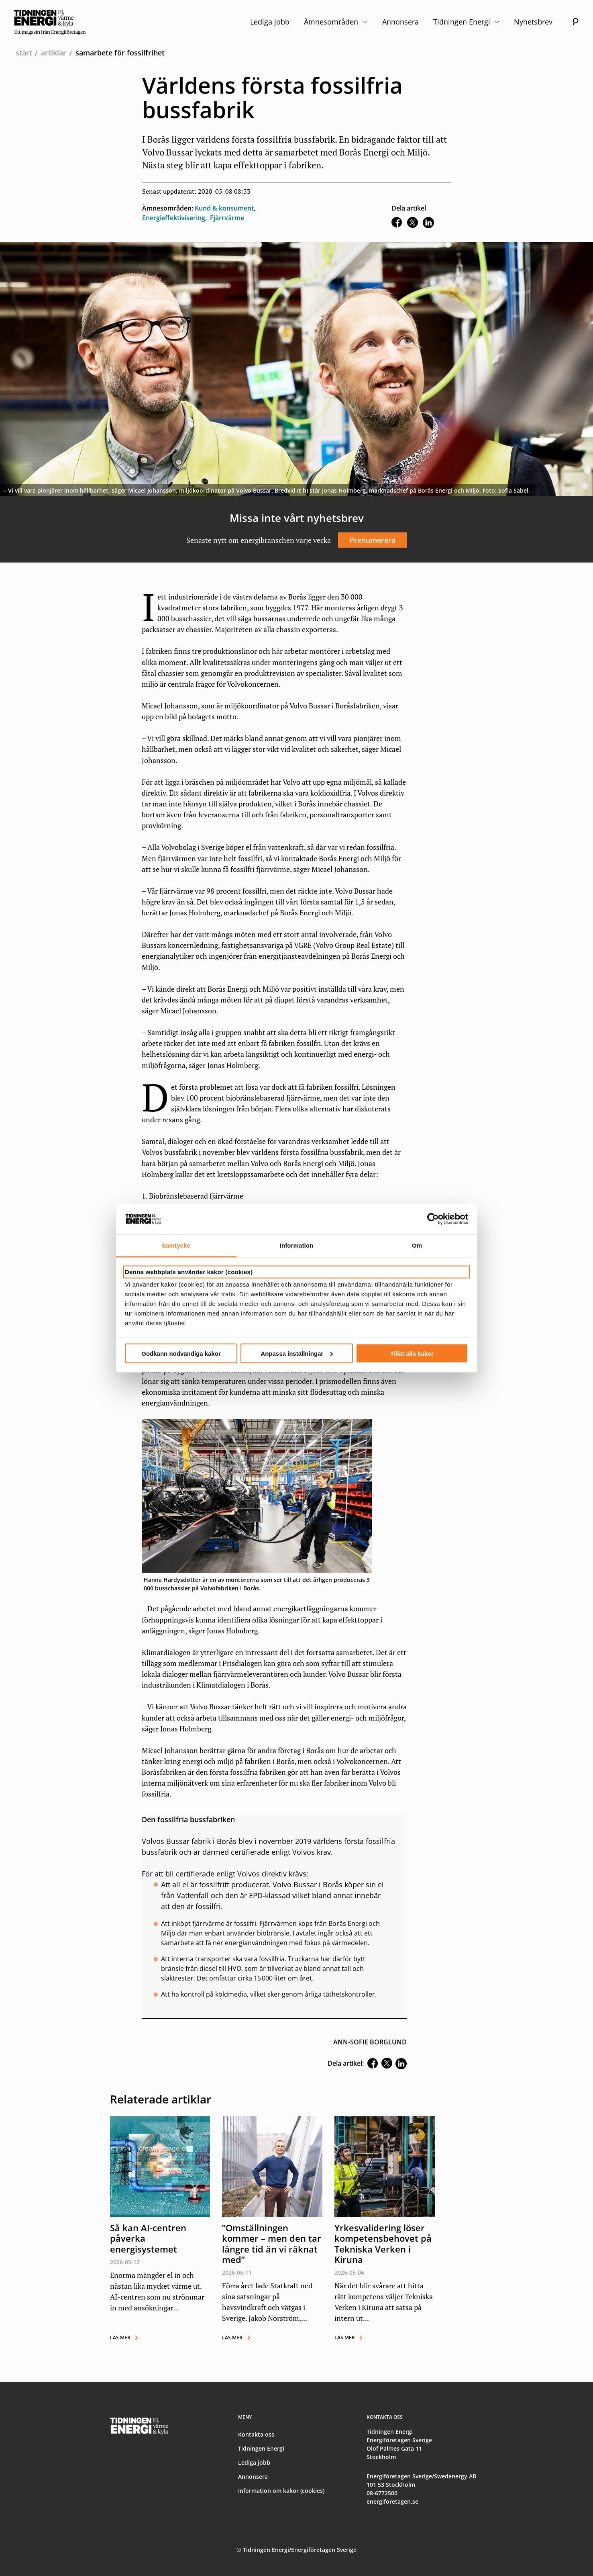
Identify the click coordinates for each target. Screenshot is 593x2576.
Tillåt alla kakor (412, 1353)
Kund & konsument (224, 208)
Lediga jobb (269, 22)
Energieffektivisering (173, 217)
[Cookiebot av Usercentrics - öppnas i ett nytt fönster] (433, 1219)
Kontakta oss (256, 2434)
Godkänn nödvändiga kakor (181, 1353)
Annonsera (400, 22)
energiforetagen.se (392, 2501)
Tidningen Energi (466, 21)
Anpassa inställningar (297, 1353)
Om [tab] (417, 1245)
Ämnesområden (335, 21)
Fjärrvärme (227, 217)
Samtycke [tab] (176, 1245)
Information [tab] (297, 1245)
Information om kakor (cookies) (281, 2490)
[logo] (50, 21)
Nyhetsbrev (533, 22)
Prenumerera (372, 540)
